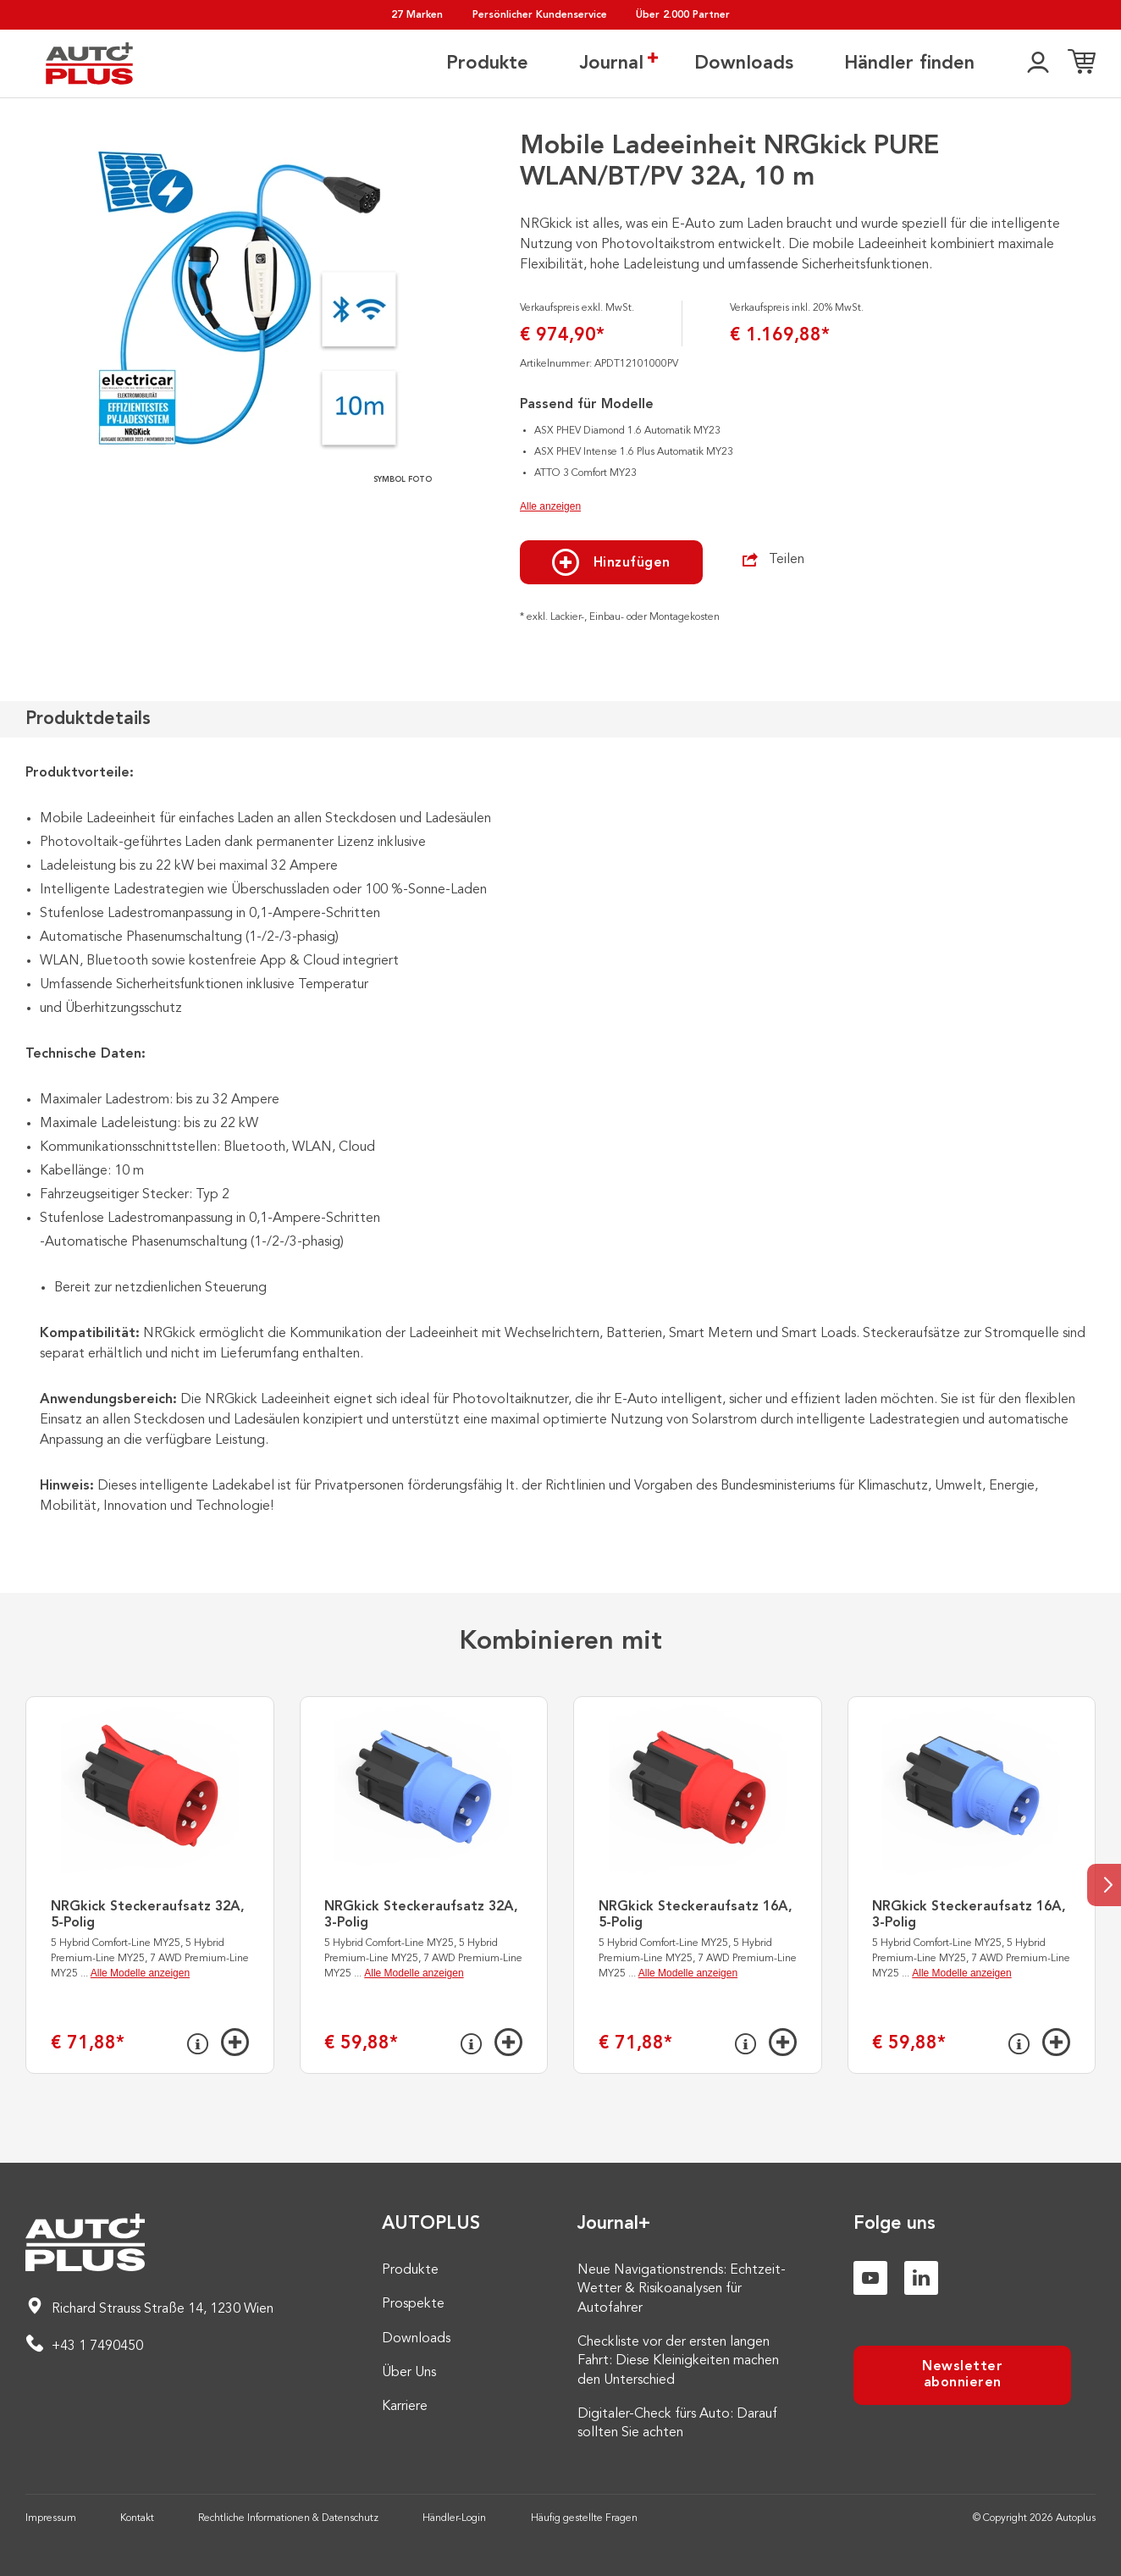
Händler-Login (454, 2518)
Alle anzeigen (550, 506)
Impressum (50, 2518)
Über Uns (409, 2373)
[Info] (197, 2044)
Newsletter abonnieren (962, 2375)
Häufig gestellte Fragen (584, 2518)
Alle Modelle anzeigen (140, 1973)
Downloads (743, 63)
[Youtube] (870, 2278)
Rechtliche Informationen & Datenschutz (288, 2518)
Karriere (405, 2406)
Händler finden (909, 63)
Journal (611, 63)
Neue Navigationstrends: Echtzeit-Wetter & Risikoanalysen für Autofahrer (681, 2289)
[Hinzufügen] (235, 2042)
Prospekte (413, 2304)
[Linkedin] (921, 2278)
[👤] (1038, 63)
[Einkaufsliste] (1082, 63)
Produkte (487, 63)
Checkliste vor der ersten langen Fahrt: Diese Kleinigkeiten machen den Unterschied (678, 2361)
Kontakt (137, 2518)
